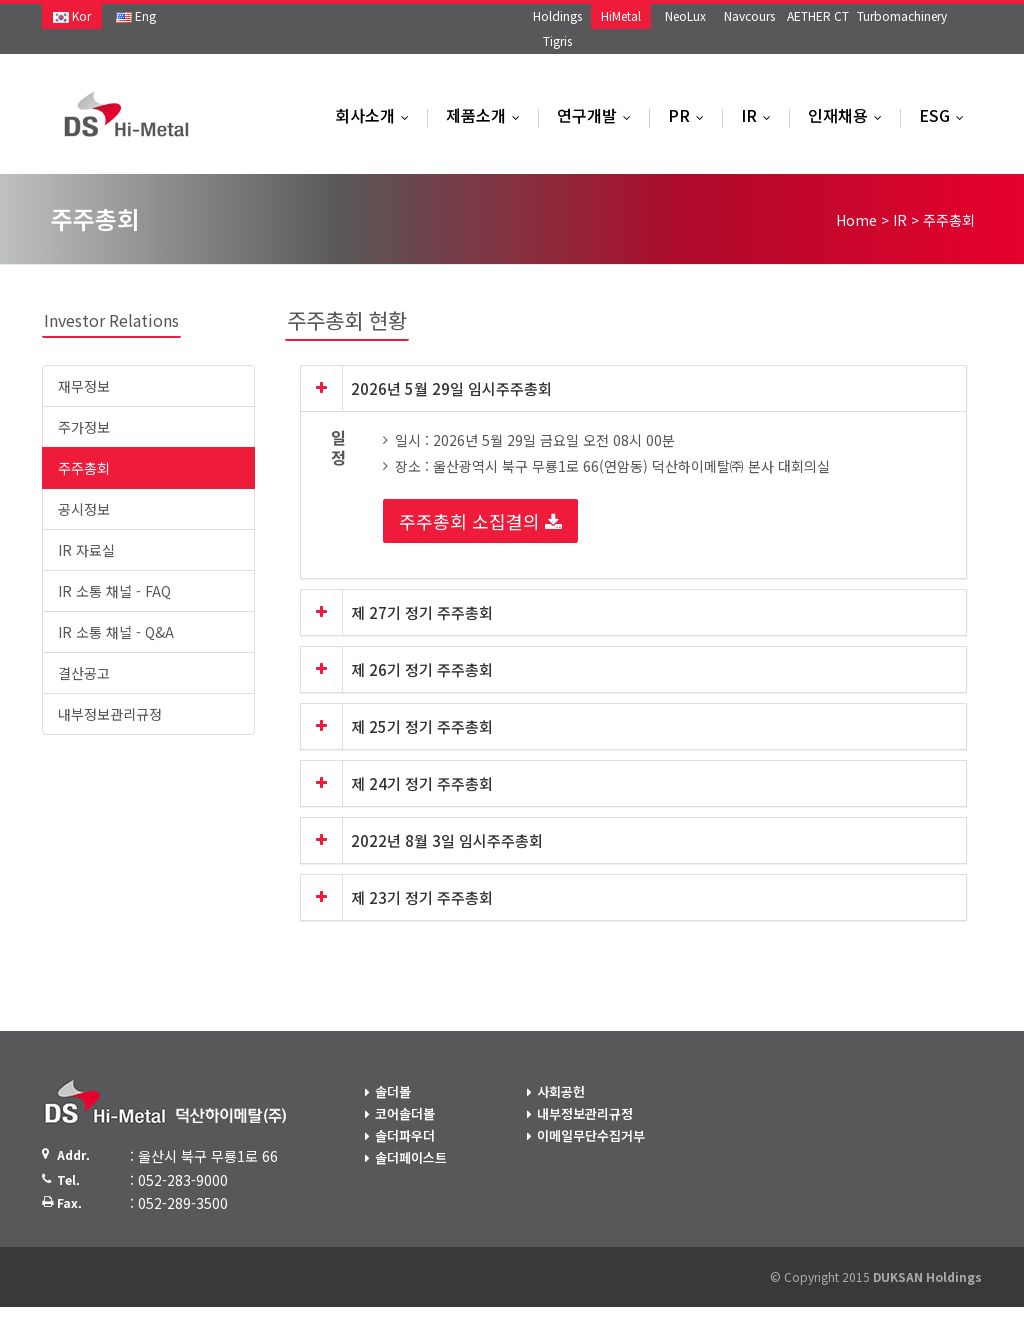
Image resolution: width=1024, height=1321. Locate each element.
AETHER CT (818, 15)
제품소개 (487, 115)
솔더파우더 (405, 1135)
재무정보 (84, 386)
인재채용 (849, 115)
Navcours (749, 15)
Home (856, 220)
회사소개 (376, 115)
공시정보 (84, 509)
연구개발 (598, 115)
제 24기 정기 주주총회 (422, 783)
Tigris (557, 40)
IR (760, 115)
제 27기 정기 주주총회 (422, 612)
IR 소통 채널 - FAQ (114, 591)
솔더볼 (393, 1091)
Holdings (557, 15)
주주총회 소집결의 (480, 521)
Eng (136, 15)
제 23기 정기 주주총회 (422, 897)
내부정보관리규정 (110, 714)
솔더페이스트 (411, 1157)
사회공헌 (561, 1091)
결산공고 (84, 673)
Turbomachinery (902, 15)
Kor (72, 15)
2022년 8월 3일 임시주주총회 (447, 840)
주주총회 (84, 468)
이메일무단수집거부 (591, 1135)
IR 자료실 (86, 550)
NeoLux (685, 15)
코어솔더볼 (405, 1113)
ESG (946, 115)
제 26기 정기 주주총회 (422, 669)
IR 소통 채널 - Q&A (116, 632)
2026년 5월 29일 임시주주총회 (451, 388)
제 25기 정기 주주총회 (422, 726)
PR (690, 115)
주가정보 (84, 427)
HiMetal (621, 15)
